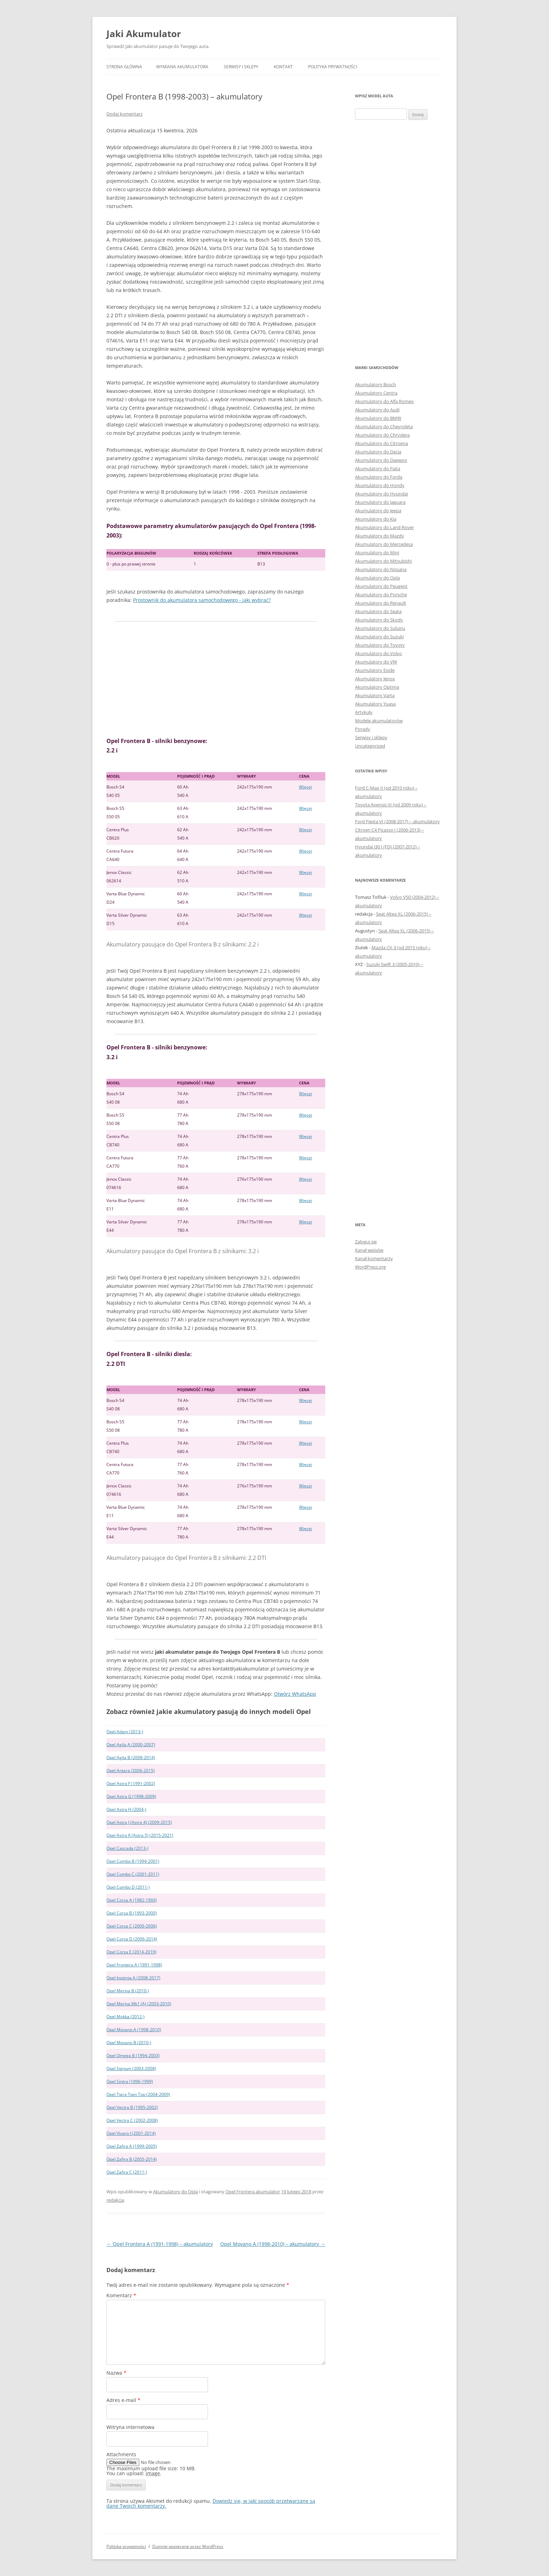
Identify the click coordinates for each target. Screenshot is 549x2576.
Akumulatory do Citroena (381, 443)
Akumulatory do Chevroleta (384, 426)
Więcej (305, 787)
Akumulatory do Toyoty (380, 645)
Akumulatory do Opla (175, 2191)
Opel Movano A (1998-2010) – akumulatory (272, 2244)
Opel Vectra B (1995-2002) (132, 2107)
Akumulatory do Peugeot (381, 586)
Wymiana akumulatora (182, 67)
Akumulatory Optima (377, 687)
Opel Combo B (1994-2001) (132, 1861)
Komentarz (121, 2295)
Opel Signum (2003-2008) (131, 2068)
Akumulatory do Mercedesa (384, 544)
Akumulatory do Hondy (379, 485)
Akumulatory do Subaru (380, 628)
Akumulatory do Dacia (378, 452)
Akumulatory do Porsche (381, 594)
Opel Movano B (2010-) (128, 2043)
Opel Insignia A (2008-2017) (133, 1978)
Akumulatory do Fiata (377, 468)
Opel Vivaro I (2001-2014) (131, 2133)
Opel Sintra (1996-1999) (129, 2081)
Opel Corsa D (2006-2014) (131, 1939)
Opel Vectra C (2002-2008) (132, 2120)
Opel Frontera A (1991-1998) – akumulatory (159, 2244)
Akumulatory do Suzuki (379, 636)
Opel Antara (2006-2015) (130, 1770)
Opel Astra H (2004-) (126, 1809)
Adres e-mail (123, 2400)
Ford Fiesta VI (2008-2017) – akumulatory (397, 821)
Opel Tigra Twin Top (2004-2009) (138, 2094)
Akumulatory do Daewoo (381, 460)
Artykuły (364, 712)
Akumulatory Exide (375, 670)
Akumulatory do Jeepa (378, 510)
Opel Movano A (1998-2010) (133, 2030)
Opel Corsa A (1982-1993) (131, 1900)
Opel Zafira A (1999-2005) (131, 2146)
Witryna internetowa (130, 2427)
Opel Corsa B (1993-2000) (131, 1913)
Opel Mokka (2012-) (125, 2017)
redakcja (115, 2200)
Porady (362, 729)
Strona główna (124, 67)
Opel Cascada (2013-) (127, 1848)
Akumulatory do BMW (378, 418)
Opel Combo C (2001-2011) (132, 1874)
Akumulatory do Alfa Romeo (384, 401)
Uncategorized (370, 746)
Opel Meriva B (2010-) (127, 1991)
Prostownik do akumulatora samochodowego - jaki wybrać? (202, 600)
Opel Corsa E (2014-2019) (131, 1952)
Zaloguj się (366, 1241)
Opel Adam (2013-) (124, 1732)
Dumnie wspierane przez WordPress (187, 2546)
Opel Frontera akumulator (252, 2191)
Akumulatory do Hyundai (381, 494)
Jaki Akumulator (143, 33)
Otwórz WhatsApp (295, 1693)
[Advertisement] (215, 679)
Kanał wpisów (369, 1250)
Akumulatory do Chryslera (382, 435)
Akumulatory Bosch (375, 384)
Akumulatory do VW (376, 662)
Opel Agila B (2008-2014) (130, 1758)
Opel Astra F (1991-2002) (130, 1783)
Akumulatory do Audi (377, 410)
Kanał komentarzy (374, 1258)
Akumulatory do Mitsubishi (383, 561)
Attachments (121, 2454)
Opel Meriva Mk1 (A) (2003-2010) (138, 2004)
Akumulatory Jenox (375, 678)
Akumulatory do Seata (378, 611)
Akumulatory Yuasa (375, 704)
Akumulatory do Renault (380, 603)
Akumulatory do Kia (375, 519)
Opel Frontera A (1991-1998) (134, 1965)
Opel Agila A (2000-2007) (130, 1745)
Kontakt (283, 67)
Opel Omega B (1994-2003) (133, 2055)
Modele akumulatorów (379, 720)
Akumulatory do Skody (379, 620)
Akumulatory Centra (376, 393)
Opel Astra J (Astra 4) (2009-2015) (139, 1822)
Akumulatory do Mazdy (379, 536)
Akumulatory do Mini (377, 552)
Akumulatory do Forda (378, 477)
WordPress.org (370, 1267)
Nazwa (116, 2372)
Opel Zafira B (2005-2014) (131, 2159)
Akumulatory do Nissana (380, 569)
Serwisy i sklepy (241, 67)
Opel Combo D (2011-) (128, 1887)
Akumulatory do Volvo (378, 653)
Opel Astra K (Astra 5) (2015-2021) (139, 1835)
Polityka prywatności (332, 67)
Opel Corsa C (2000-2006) (131, 1926)
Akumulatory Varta (375, 695)
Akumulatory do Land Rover (384, 527)
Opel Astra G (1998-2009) (131, 1796)
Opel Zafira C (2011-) (126, 2172)
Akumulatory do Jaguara (380, 502)
